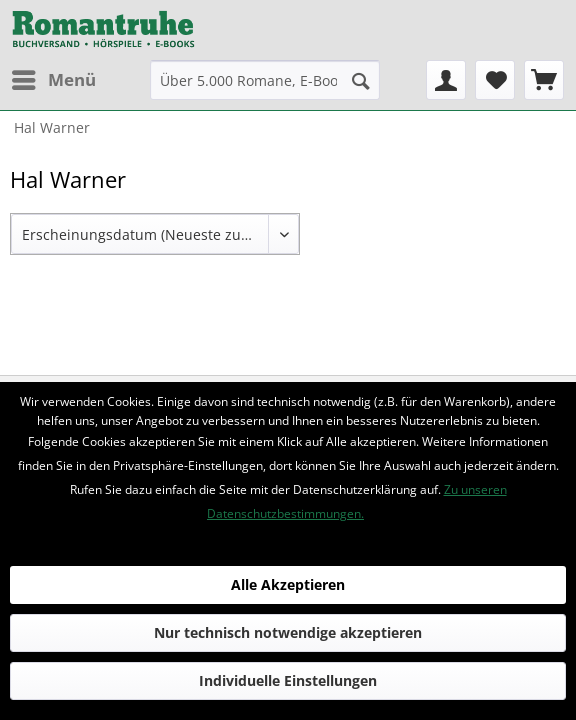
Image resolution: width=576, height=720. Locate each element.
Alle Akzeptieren (288, 584)
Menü (54, 77)
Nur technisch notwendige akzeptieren (288, 632)
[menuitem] (53, 80)
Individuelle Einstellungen (288, 680)
